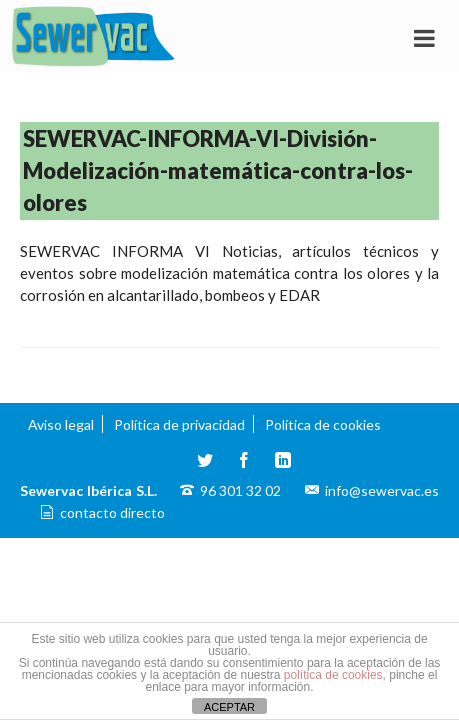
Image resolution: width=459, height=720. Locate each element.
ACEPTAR (229, 707)
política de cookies (333, 675)
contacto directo (112, 512)
